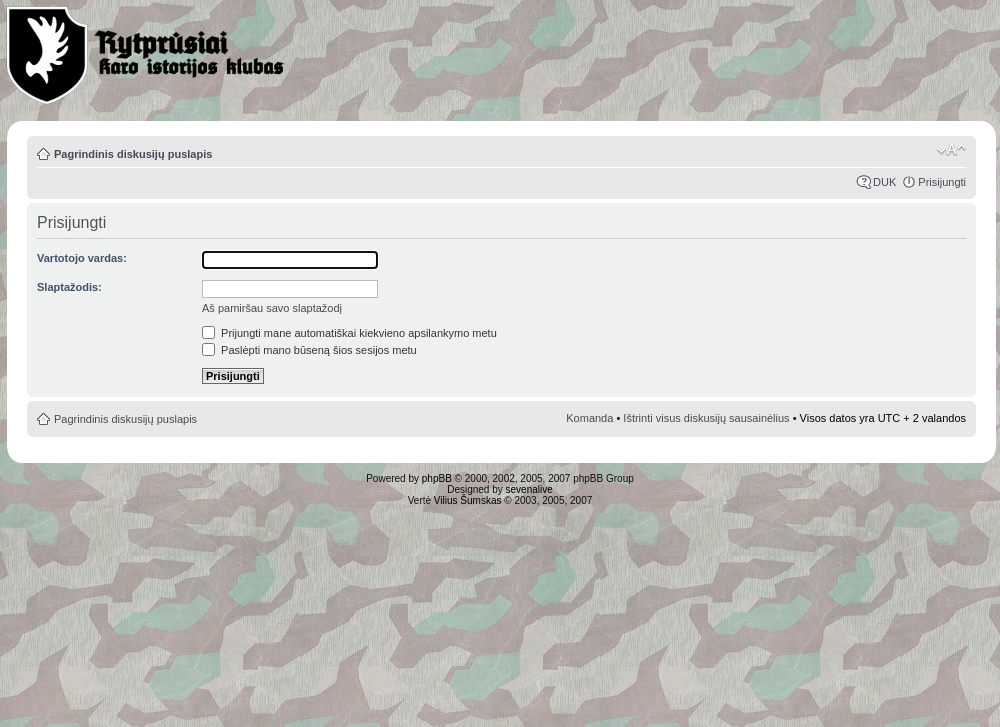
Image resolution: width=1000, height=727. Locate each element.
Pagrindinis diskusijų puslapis (133, 154)
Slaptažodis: (69, 287)
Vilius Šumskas (468, 500)
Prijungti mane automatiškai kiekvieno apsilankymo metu (349, 333)
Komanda (589, 418)
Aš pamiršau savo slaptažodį (272, 308)
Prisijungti (942, 182)
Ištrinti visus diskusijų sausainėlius (706, 418)
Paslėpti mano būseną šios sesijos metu (309, 350)
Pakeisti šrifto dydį (951, 150)
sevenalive (529, 489)
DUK (884, 182)
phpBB (437, 478)
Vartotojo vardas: (82, 258)
